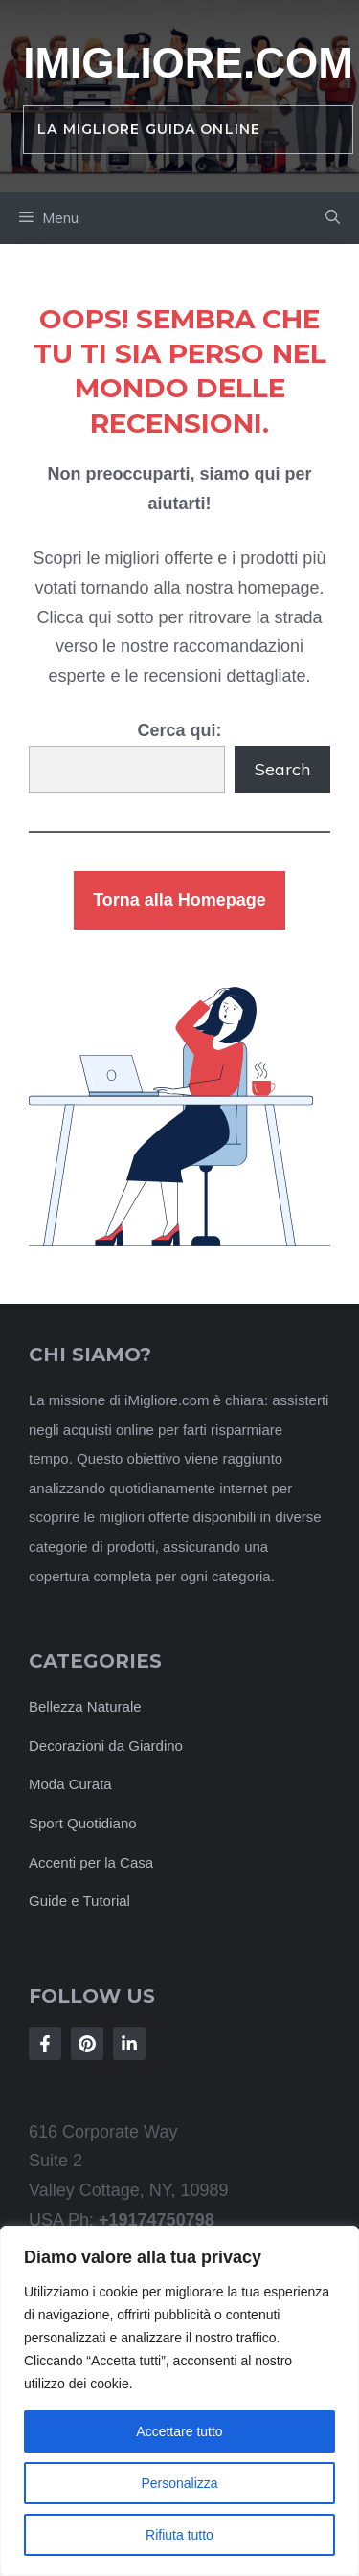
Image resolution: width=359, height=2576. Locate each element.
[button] (332, 218)
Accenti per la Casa (91, 1862)
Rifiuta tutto (179, 2534)
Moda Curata (70, 1784)
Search (282, 769)
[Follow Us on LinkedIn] (129, 2043)
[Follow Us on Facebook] (45, 2043)
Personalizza (179, 2483)
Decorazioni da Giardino (106, 1745)
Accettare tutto (179, 2431)
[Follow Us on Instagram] (87, 2043)
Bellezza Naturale (85, 1706)
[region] (179, 2401)
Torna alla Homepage (179, 899)
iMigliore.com (188, 62)
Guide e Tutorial (79, 1901)
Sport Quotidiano (83, 1823)
